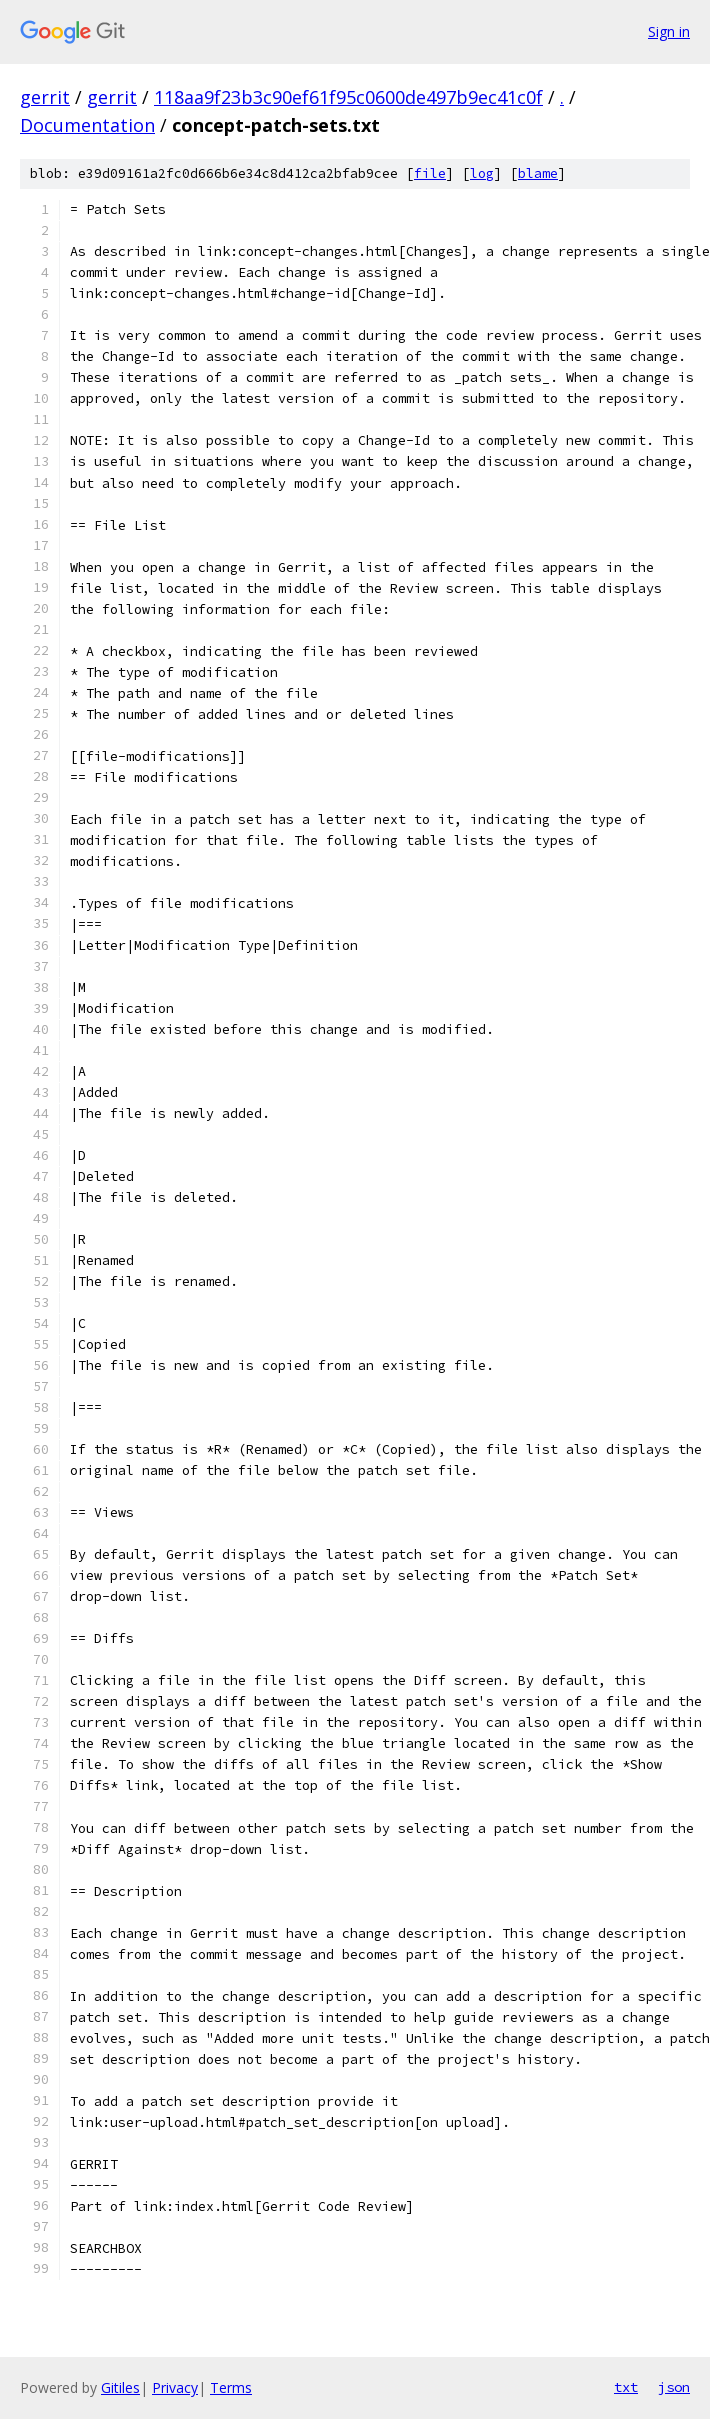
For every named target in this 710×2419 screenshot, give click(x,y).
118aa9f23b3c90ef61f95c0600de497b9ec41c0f (348, 97)
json (674, 2387)
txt (626, 2387)
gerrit (45, 97)
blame (538, 173)
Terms (231, 2387)
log (482, 173)
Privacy (175, 2387)
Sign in (669, 31)
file (430, 173)
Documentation (87, 125)
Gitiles (120, 2387)
